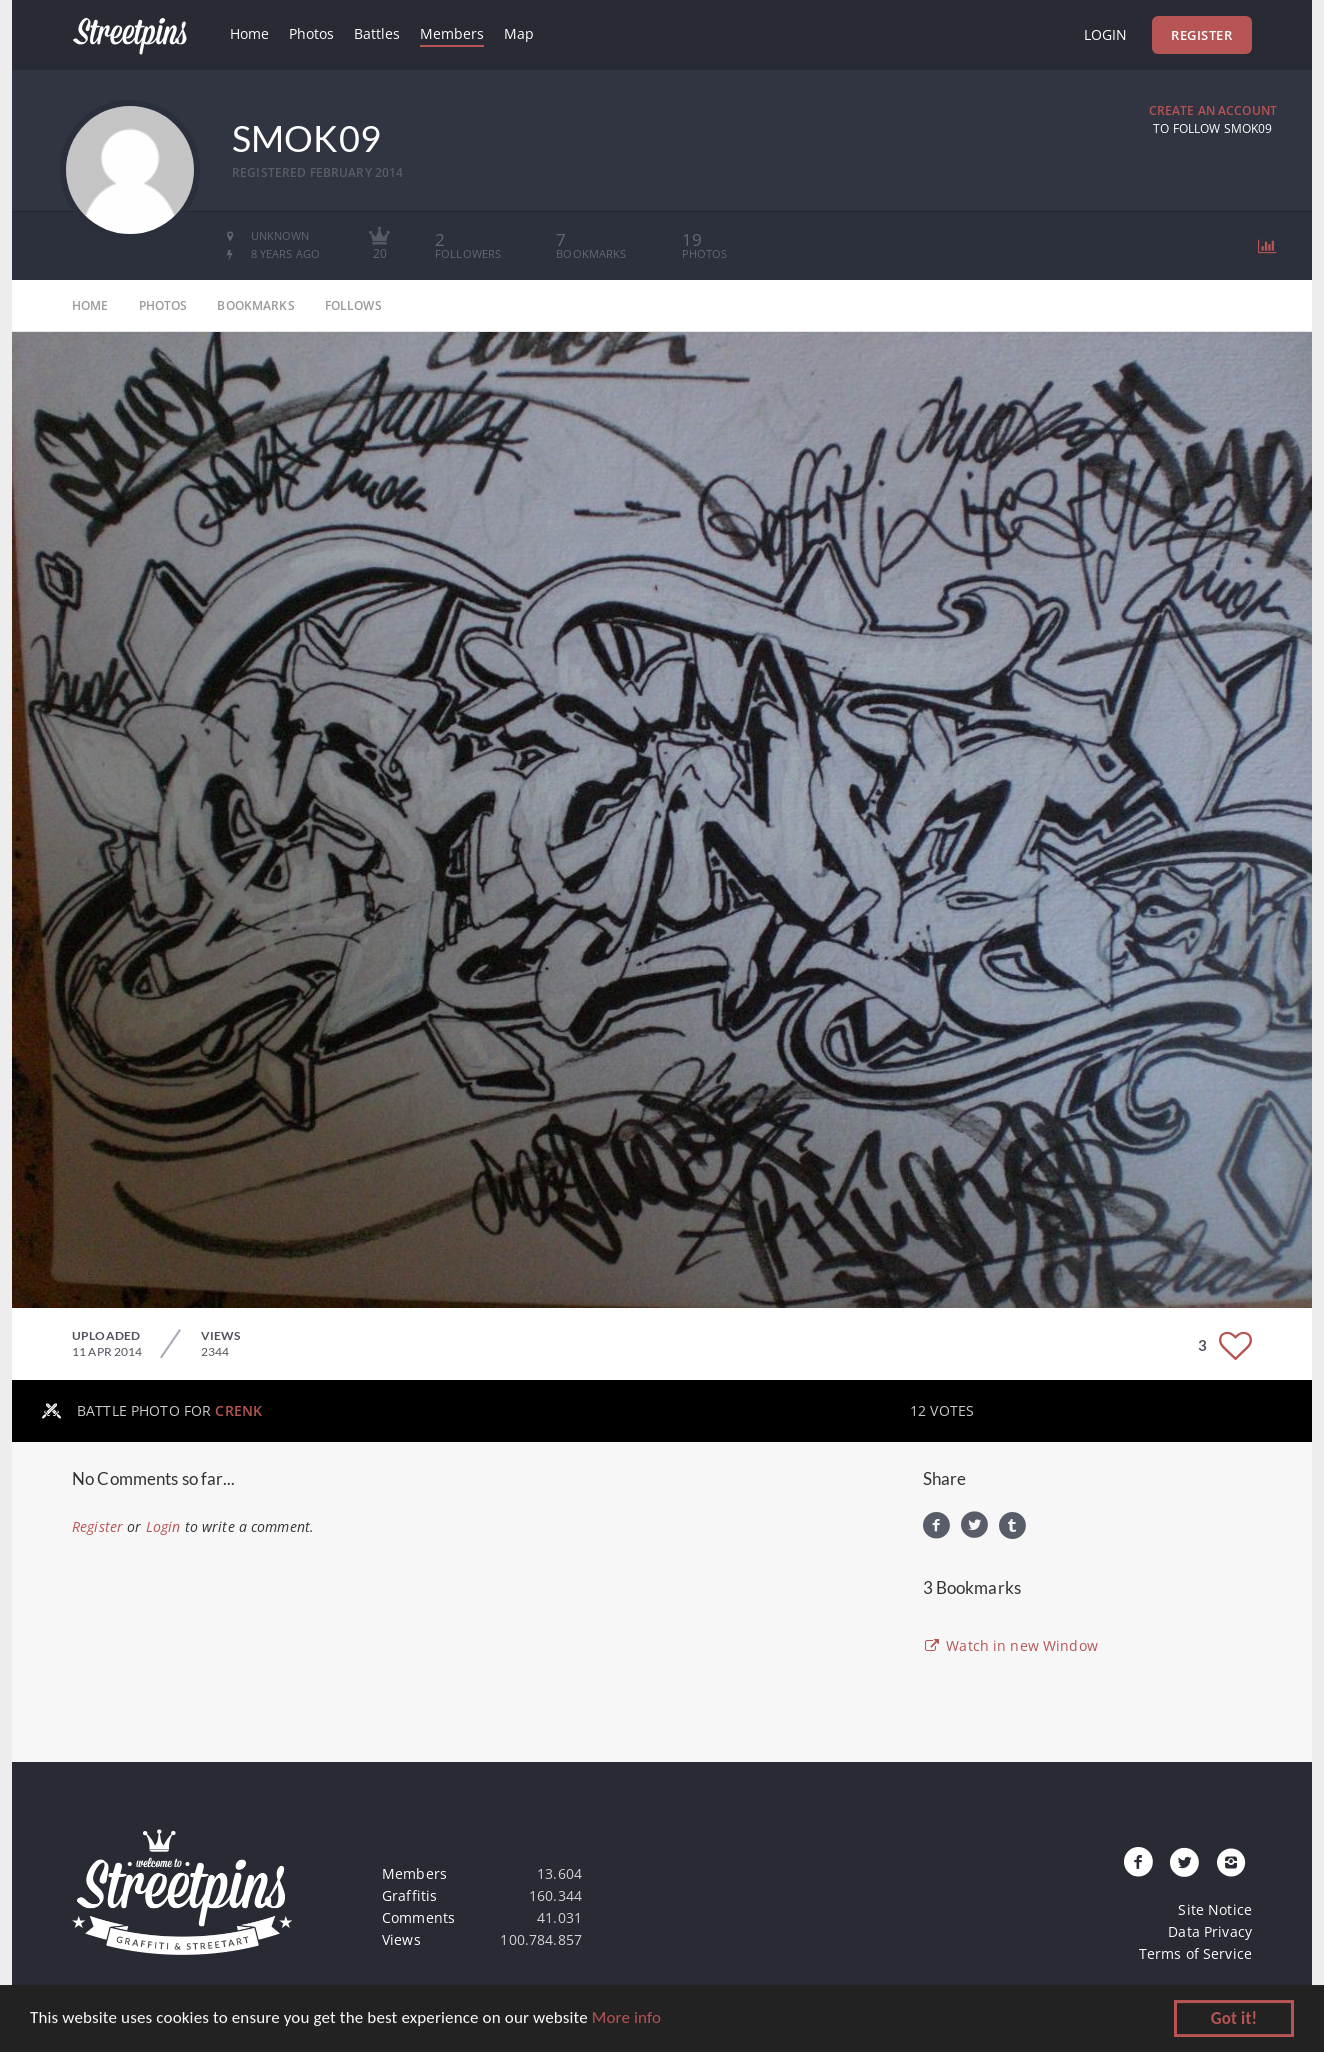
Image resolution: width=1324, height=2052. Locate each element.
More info (626, 2019)
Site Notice (1215, 1909)
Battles (377, 33)
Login (1105, 34)
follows (353, 305)
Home (249, 33)
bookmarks (255, 305)
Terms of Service (1195, 1953)
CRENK (238, 1410)
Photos (311, 33)
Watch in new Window (1010, 1645)
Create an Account (1213, 110)
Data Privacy (1210, 1931)
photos (163, 305)
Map (519, 33)
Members (452, 33)
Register (1201, 35)
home (90, 305)
